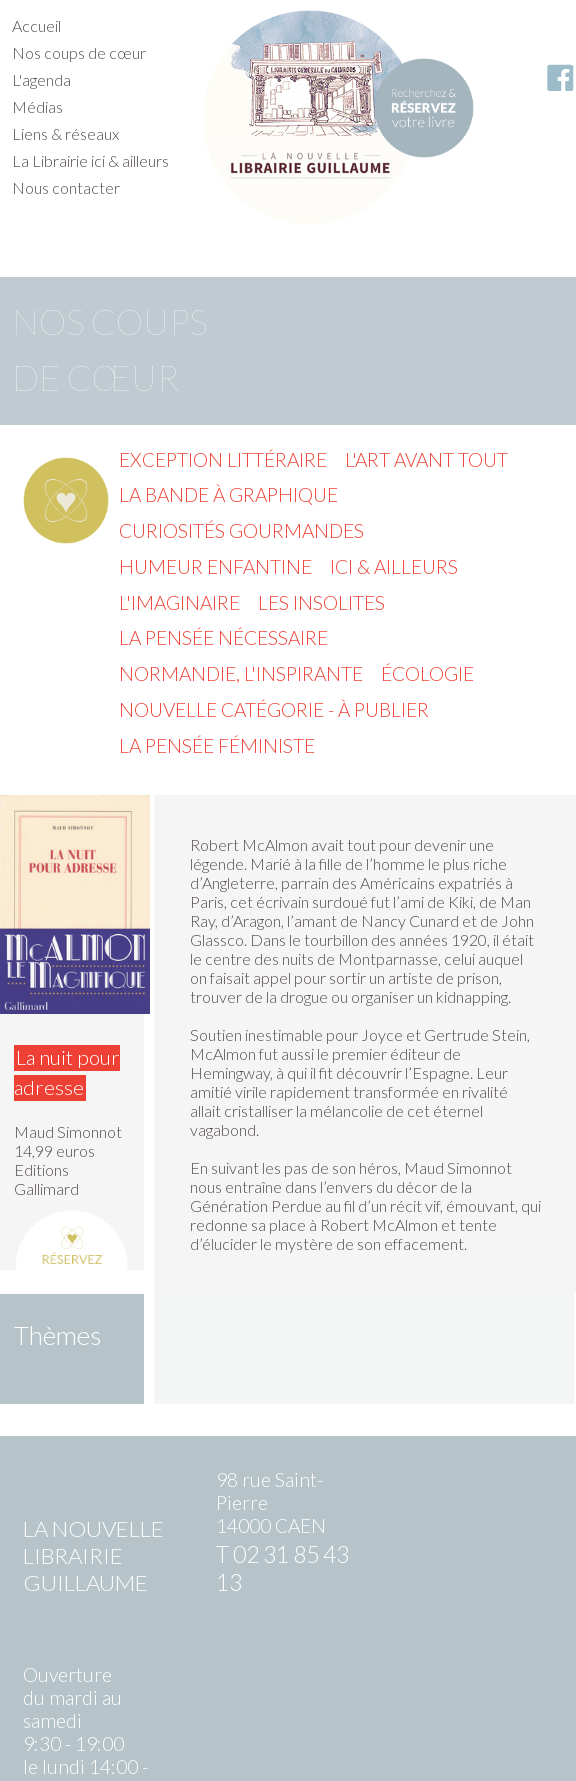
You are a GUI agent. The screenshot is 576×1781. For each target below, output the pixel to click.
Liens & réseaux (65, 133)
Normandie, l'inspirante (241, 673)
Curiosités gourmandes (241, 530)
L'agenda (41, 79)
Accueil (36, 25)
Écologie (427, 673)
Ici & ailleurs (394, 566)
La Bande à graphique (228, 494)
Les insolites (321, 602)
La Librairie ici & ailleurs (90, 160)
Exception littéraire (223, 459)
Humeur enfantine (215, 566)
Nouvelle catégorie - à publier (274, 709)
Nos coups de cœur (79, 52)
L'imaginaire (179, 602)
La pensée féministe (217, 745)
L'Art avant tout (426, 459)
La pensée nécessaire (223, 637)
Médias (37, 106)
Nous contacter (66, 187)
